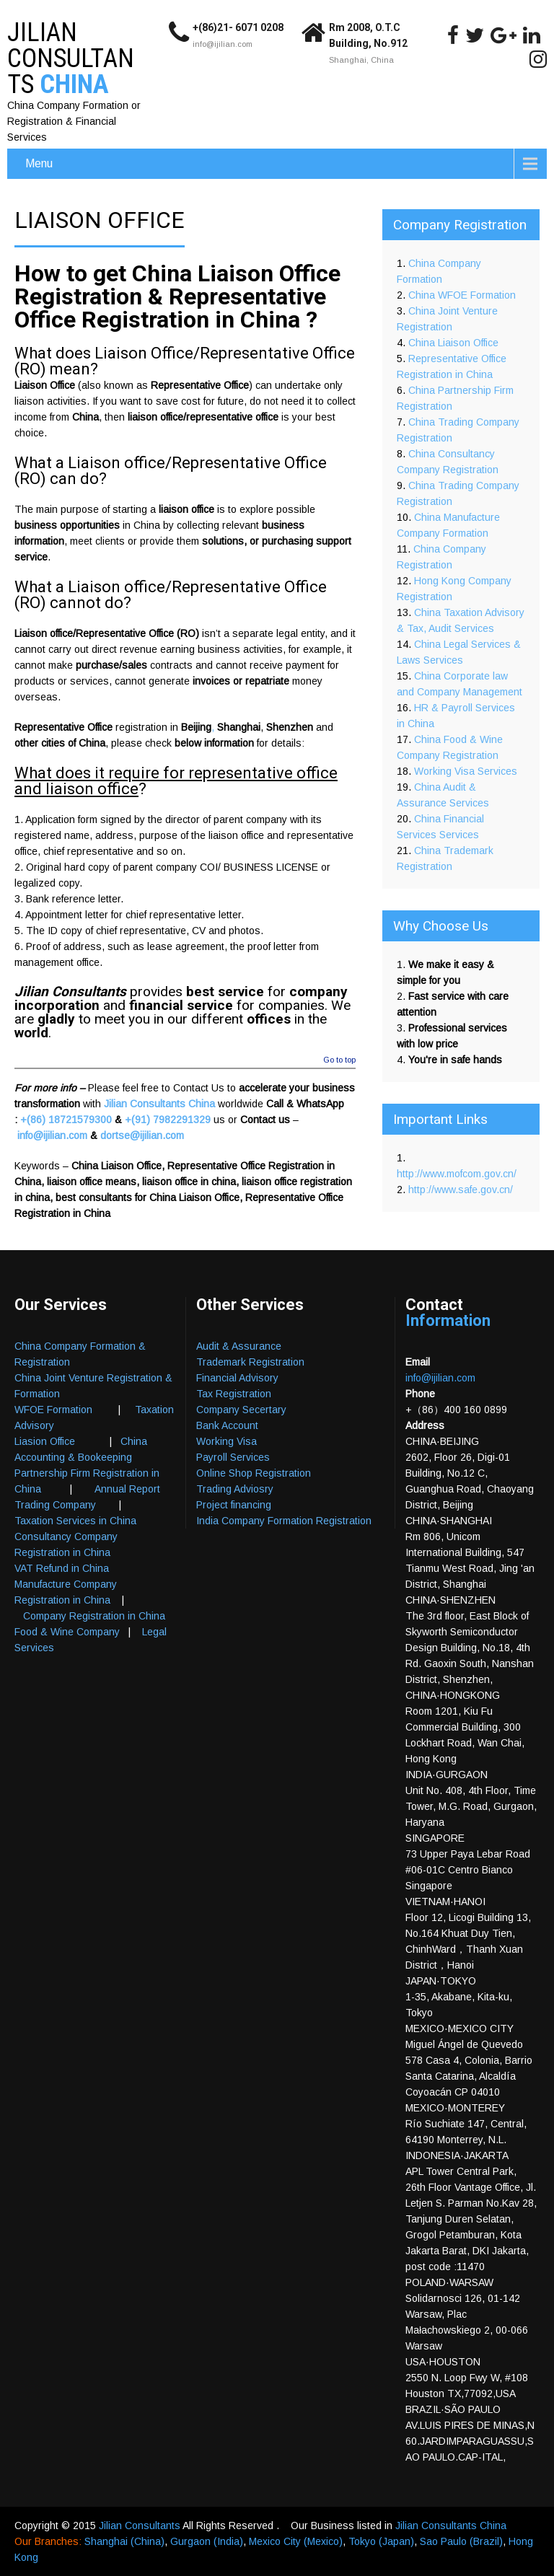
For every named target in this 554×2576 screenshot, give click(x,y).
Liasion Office (44, 1441)
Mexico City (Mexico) (296, 2541)
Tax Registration (233, 1393)
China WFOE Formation (462, 295)
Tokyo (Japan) (381, 2541)
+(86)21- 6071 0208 (238, 27)
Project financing (233, 1505)
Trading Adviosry (234, 1489)
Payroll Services (233, 1457)
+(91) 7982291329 (168, 1119)
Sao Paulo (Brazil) (461, 2541)
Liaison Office (44, 385)
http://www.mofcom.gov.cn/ (456, 1173)
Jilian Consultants (141, 2525)
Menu (39, 163)
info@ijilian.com (222, 44)
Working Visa (226, 1441)
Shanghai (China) (124, 2541)
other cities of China (59, 743)
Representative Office (63, 727)
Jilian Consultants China (159, 1103)
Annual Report (127, 1489)
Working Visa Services (465, 771)
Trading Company (55, 1505)
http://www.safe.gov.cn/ (460, 1189)
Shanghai (238, 727)
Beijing (196, 727)
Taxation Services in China (75, 1520)
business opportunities (67, 525)
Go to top (339, 1060)
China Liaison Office (453, 342)
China (85, 417)
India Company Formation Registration (283, 1520)
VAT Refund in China (61, 1568)
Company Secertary (241, 1409)
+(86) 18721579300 (66, 1119)
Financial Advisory (237, 1378)
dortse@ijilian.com (142, 1135)
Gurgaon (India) (206, 2541)
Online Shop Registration (253, 1473)
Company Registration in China (94, 1616)
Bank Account (227, 1425)
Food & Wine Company (67, 1632)
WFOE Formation (53, 1409)
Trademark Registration (250, 1362)
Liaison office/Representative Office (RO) (170, 471)
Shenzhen (289, 727)
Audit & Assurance (238, 1346)
